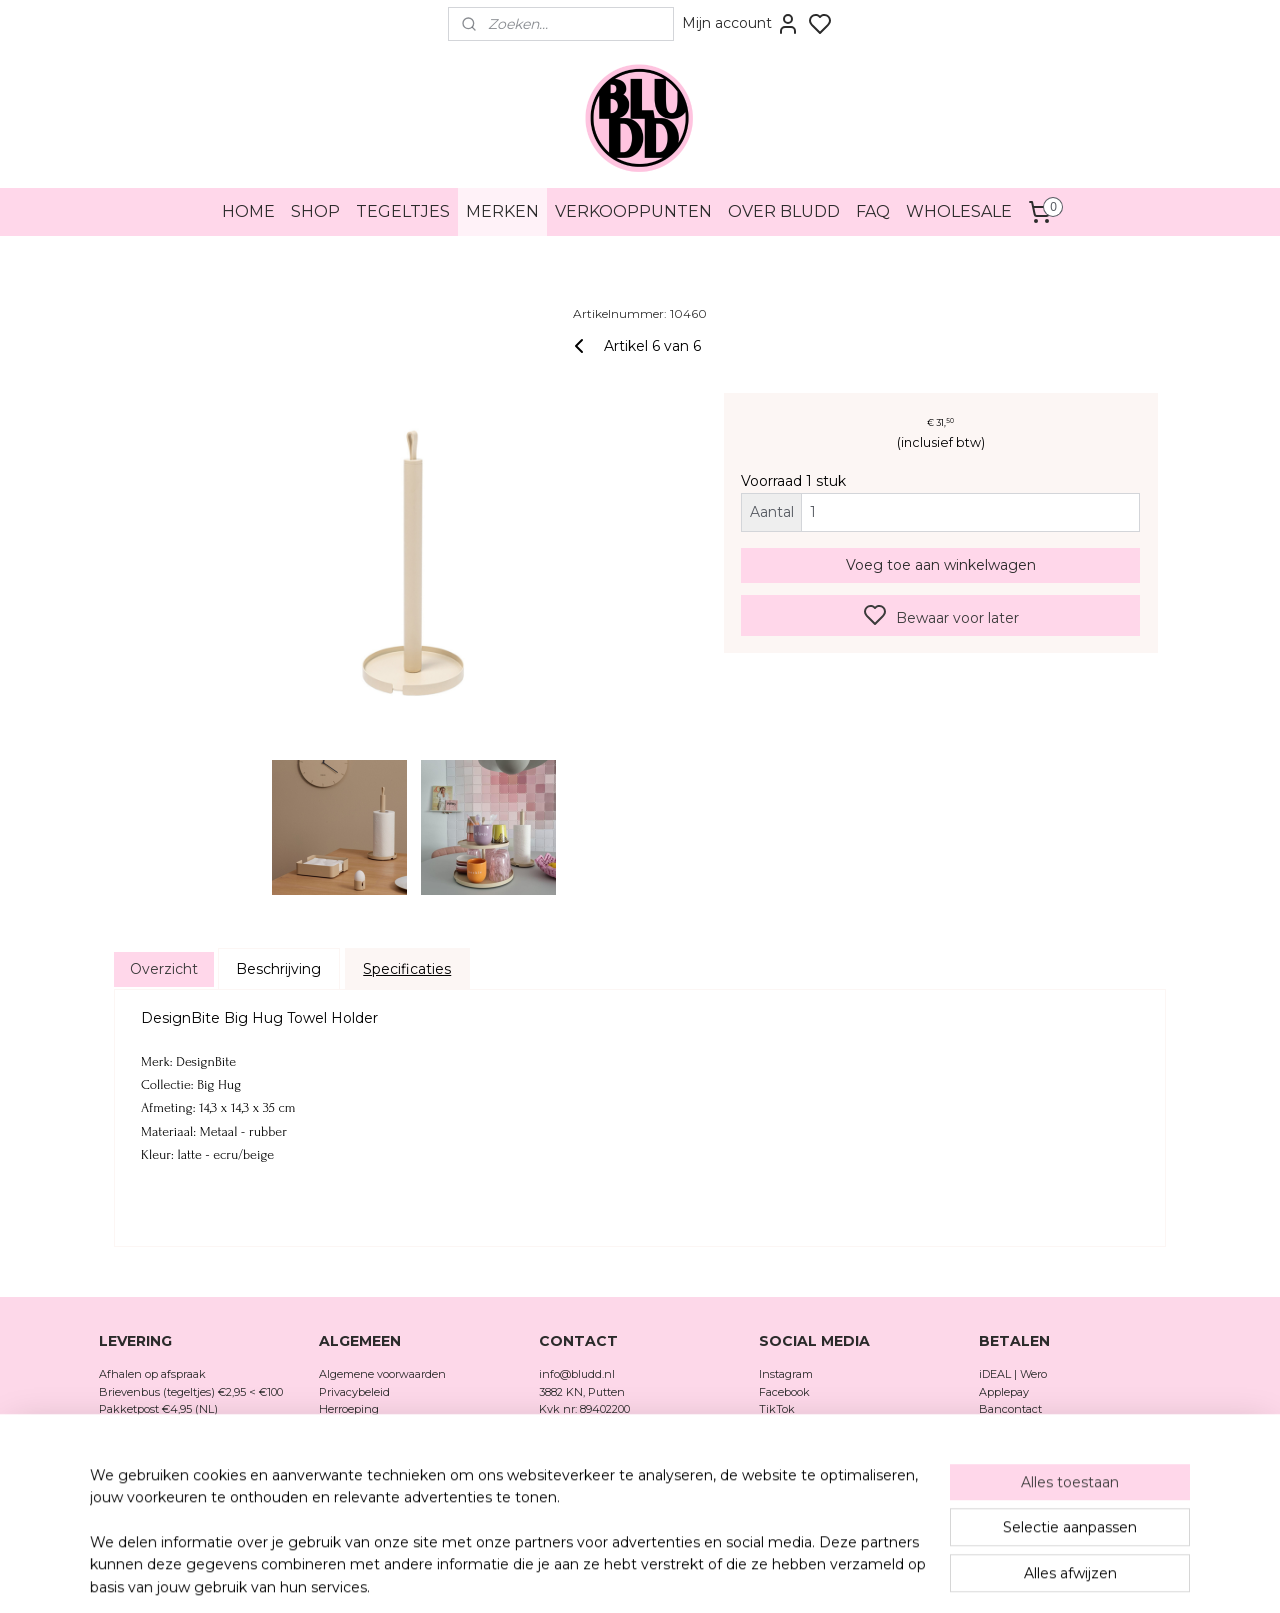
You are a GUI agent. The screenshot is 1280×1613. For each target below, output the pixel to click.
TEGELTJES (403, 211)
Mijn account (741, 24)
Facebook (786, 1392)
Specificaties (407, 969)
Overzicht (164, 969)
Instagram (786, 1374)
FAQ (873, 211)
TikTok (777, 1409)
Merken (339, 1462)
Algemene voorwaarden (382, 1374)
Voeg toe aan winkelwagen (941, 565)
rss (744, 1576)
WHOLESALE (959, 211)
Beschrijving (278, 969)
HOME (248, 211)
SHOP (315, 211)
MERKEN (502, 211)
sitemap (707, 1576)
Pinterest (783, 1427)
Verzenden (348, 1427)
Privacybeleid (354, 1392)
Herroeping (349, 1409)
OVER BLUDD (784, 211)
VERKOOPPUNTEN (633, 211)
